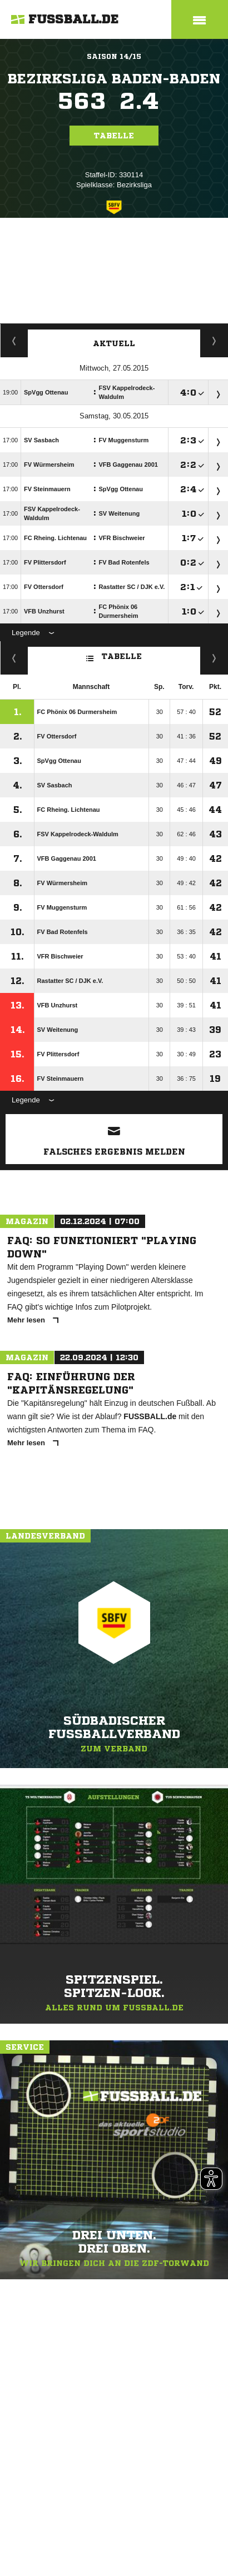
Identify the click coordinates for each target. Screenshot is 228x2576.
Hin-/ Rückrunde (214, 658)
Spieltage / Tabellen (214, 340)
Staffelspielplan (14, 340)
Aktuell (114, 343)
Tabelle (114, 135)
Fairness (14, 658)
